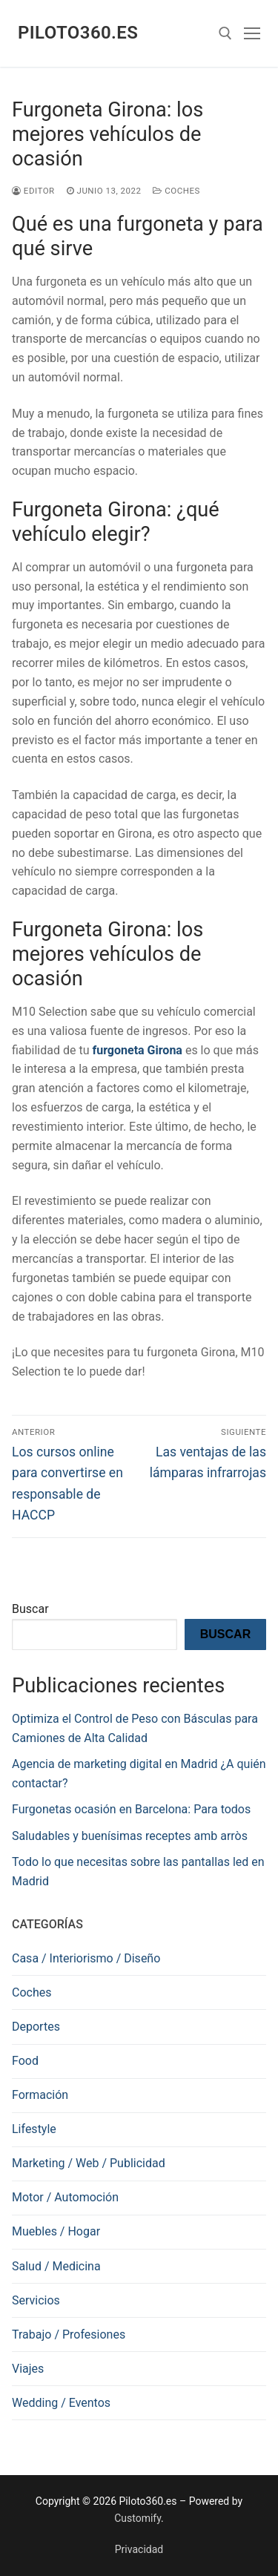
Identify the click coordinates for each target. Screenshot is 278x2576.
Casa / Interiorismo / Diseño (86, 1958)
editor (33, 190)
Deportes (36, 2027)
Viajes (28, 2369)
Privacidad (139, 2549)
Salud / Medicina (56, 2266)
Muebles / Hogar (56, 2231)
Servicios (36, 2300)
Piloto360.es (78, 32)
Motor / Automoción (65, 2197)
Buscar (30, 1609)
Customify (137, 2518)
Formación (40, 2095)
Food (25, 2061)
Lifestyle (34, 2129)
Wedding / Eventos (61, 2403)
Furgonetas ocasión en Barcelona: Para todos (131, 1809)
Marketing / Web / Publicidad (88, 2163)
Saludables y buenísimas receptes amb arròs (130, 1836)
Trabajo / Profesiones (68, 2334)
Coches (176, 190)
